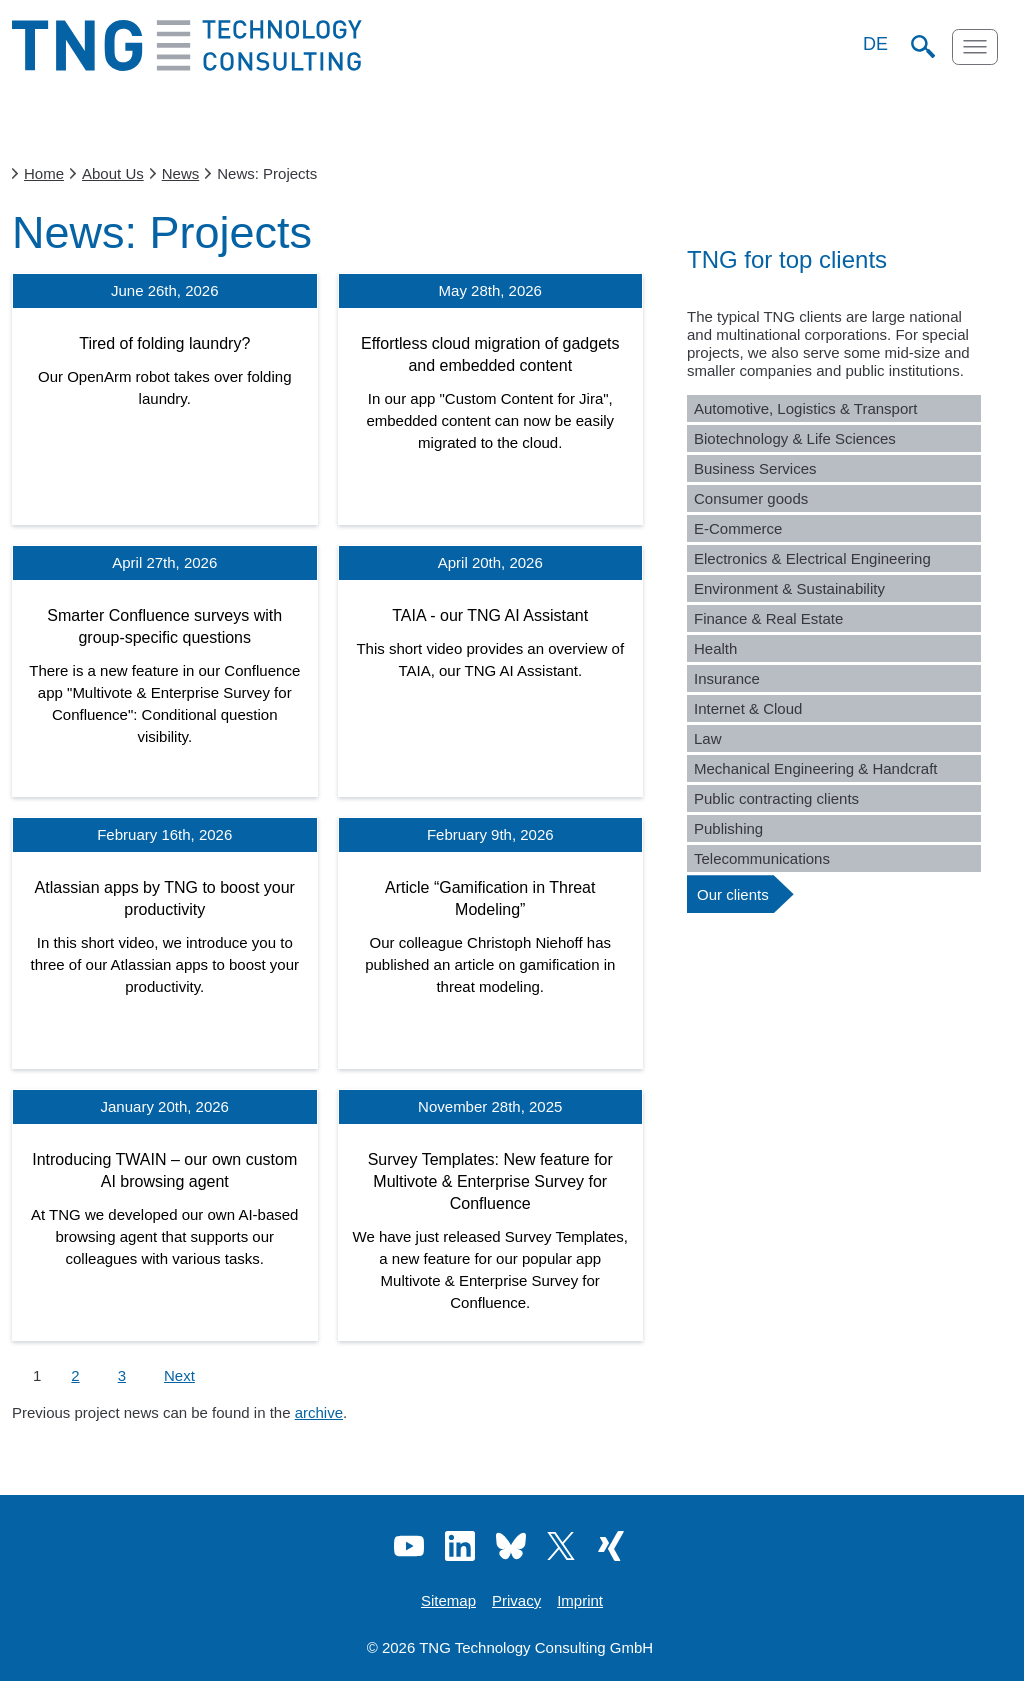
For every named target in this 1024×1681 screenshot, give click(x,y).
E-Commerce (738, 528)
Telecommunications (762, 858)
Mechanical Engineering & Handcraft (815, 768)
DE (875, 44)
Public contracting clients (776, 798)
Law (708, 738)
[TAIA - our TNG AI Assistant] (491, 671)
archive (319, 1412)
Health (715, 648)
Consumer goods (751, 498)
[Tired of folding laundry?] (165, 399)
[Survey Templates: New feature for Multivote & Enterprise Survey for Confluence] (491, 1215)
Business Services (755, 468)
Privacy (516, 1600)
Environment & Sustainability (789, 588)
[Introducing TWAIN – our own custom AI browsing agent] (165, 1215)
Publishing (728, 828)
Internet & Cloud (748, 708)
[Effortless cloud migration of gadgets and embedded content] (491, 399)
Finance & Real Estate (768, 618)
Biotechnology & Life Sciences (795, 438)
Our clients (733, 894)
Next (179, 1375)
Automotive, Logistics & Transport (805, 408)
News (181, 173)
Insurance (727, 678)
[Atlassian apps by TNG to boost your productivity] (165, 943)
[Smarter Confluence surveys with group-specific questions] (165, 671)
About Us (113, 173)
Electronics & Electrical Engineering (812, 558)
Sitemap (448, 1600)
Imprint (580, 1600)
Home (44, 173)
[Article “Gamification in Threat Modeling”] (491, 943)
